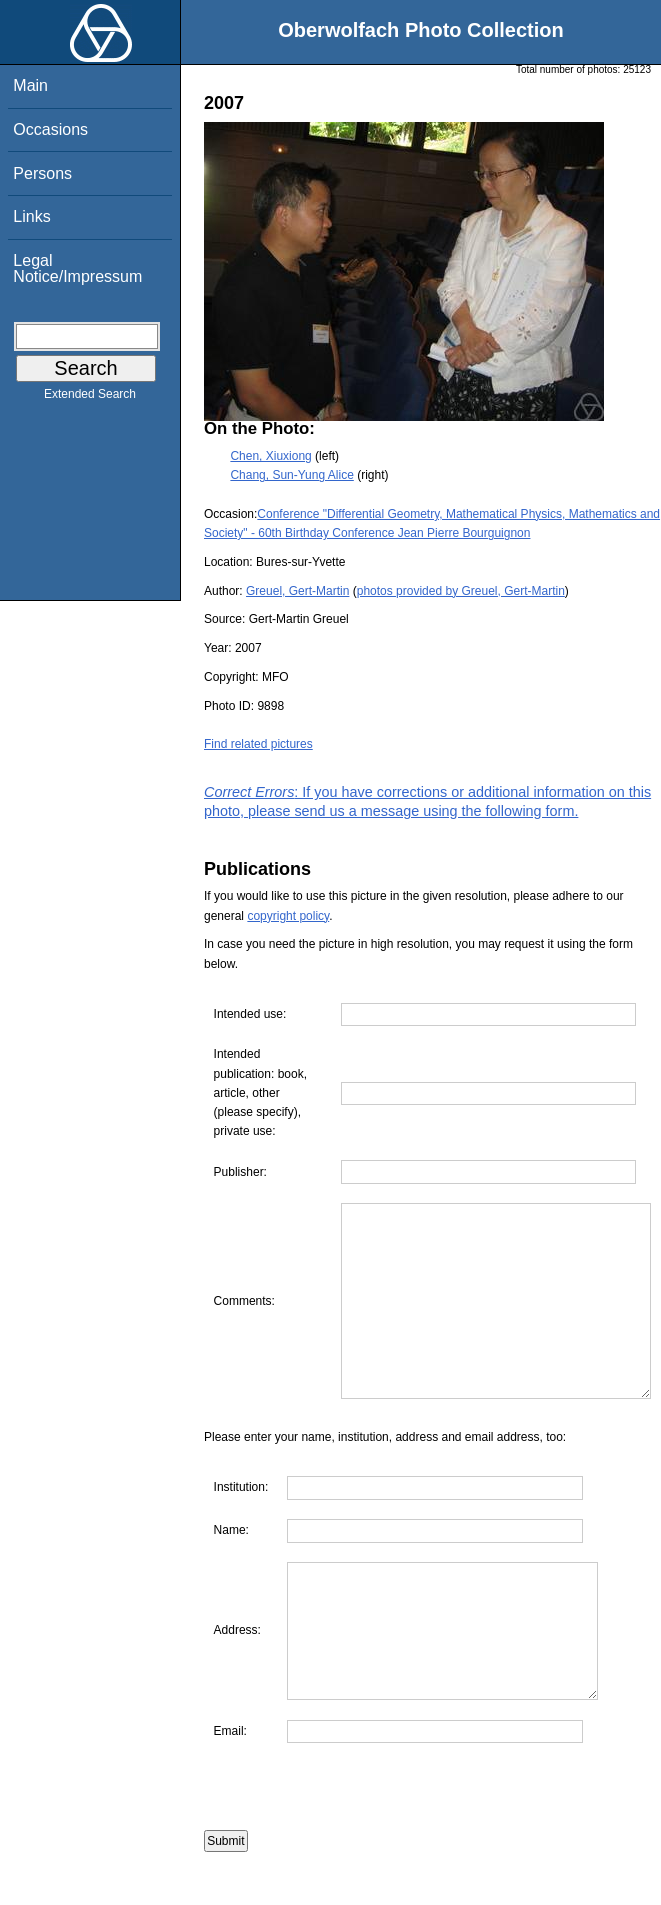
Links (31, 216)
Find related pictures (258, 744)
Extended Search (90, 398)
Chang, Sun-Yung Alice (291, 475)
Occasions (50, 129)
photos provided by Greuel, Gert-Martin (461, 591)
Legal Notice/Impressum (77, 268)
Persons (42, 173)
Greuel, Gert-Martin (297, 591)
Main (30, 85)
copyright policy (288, 916)
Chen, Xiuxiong (270, 456)
